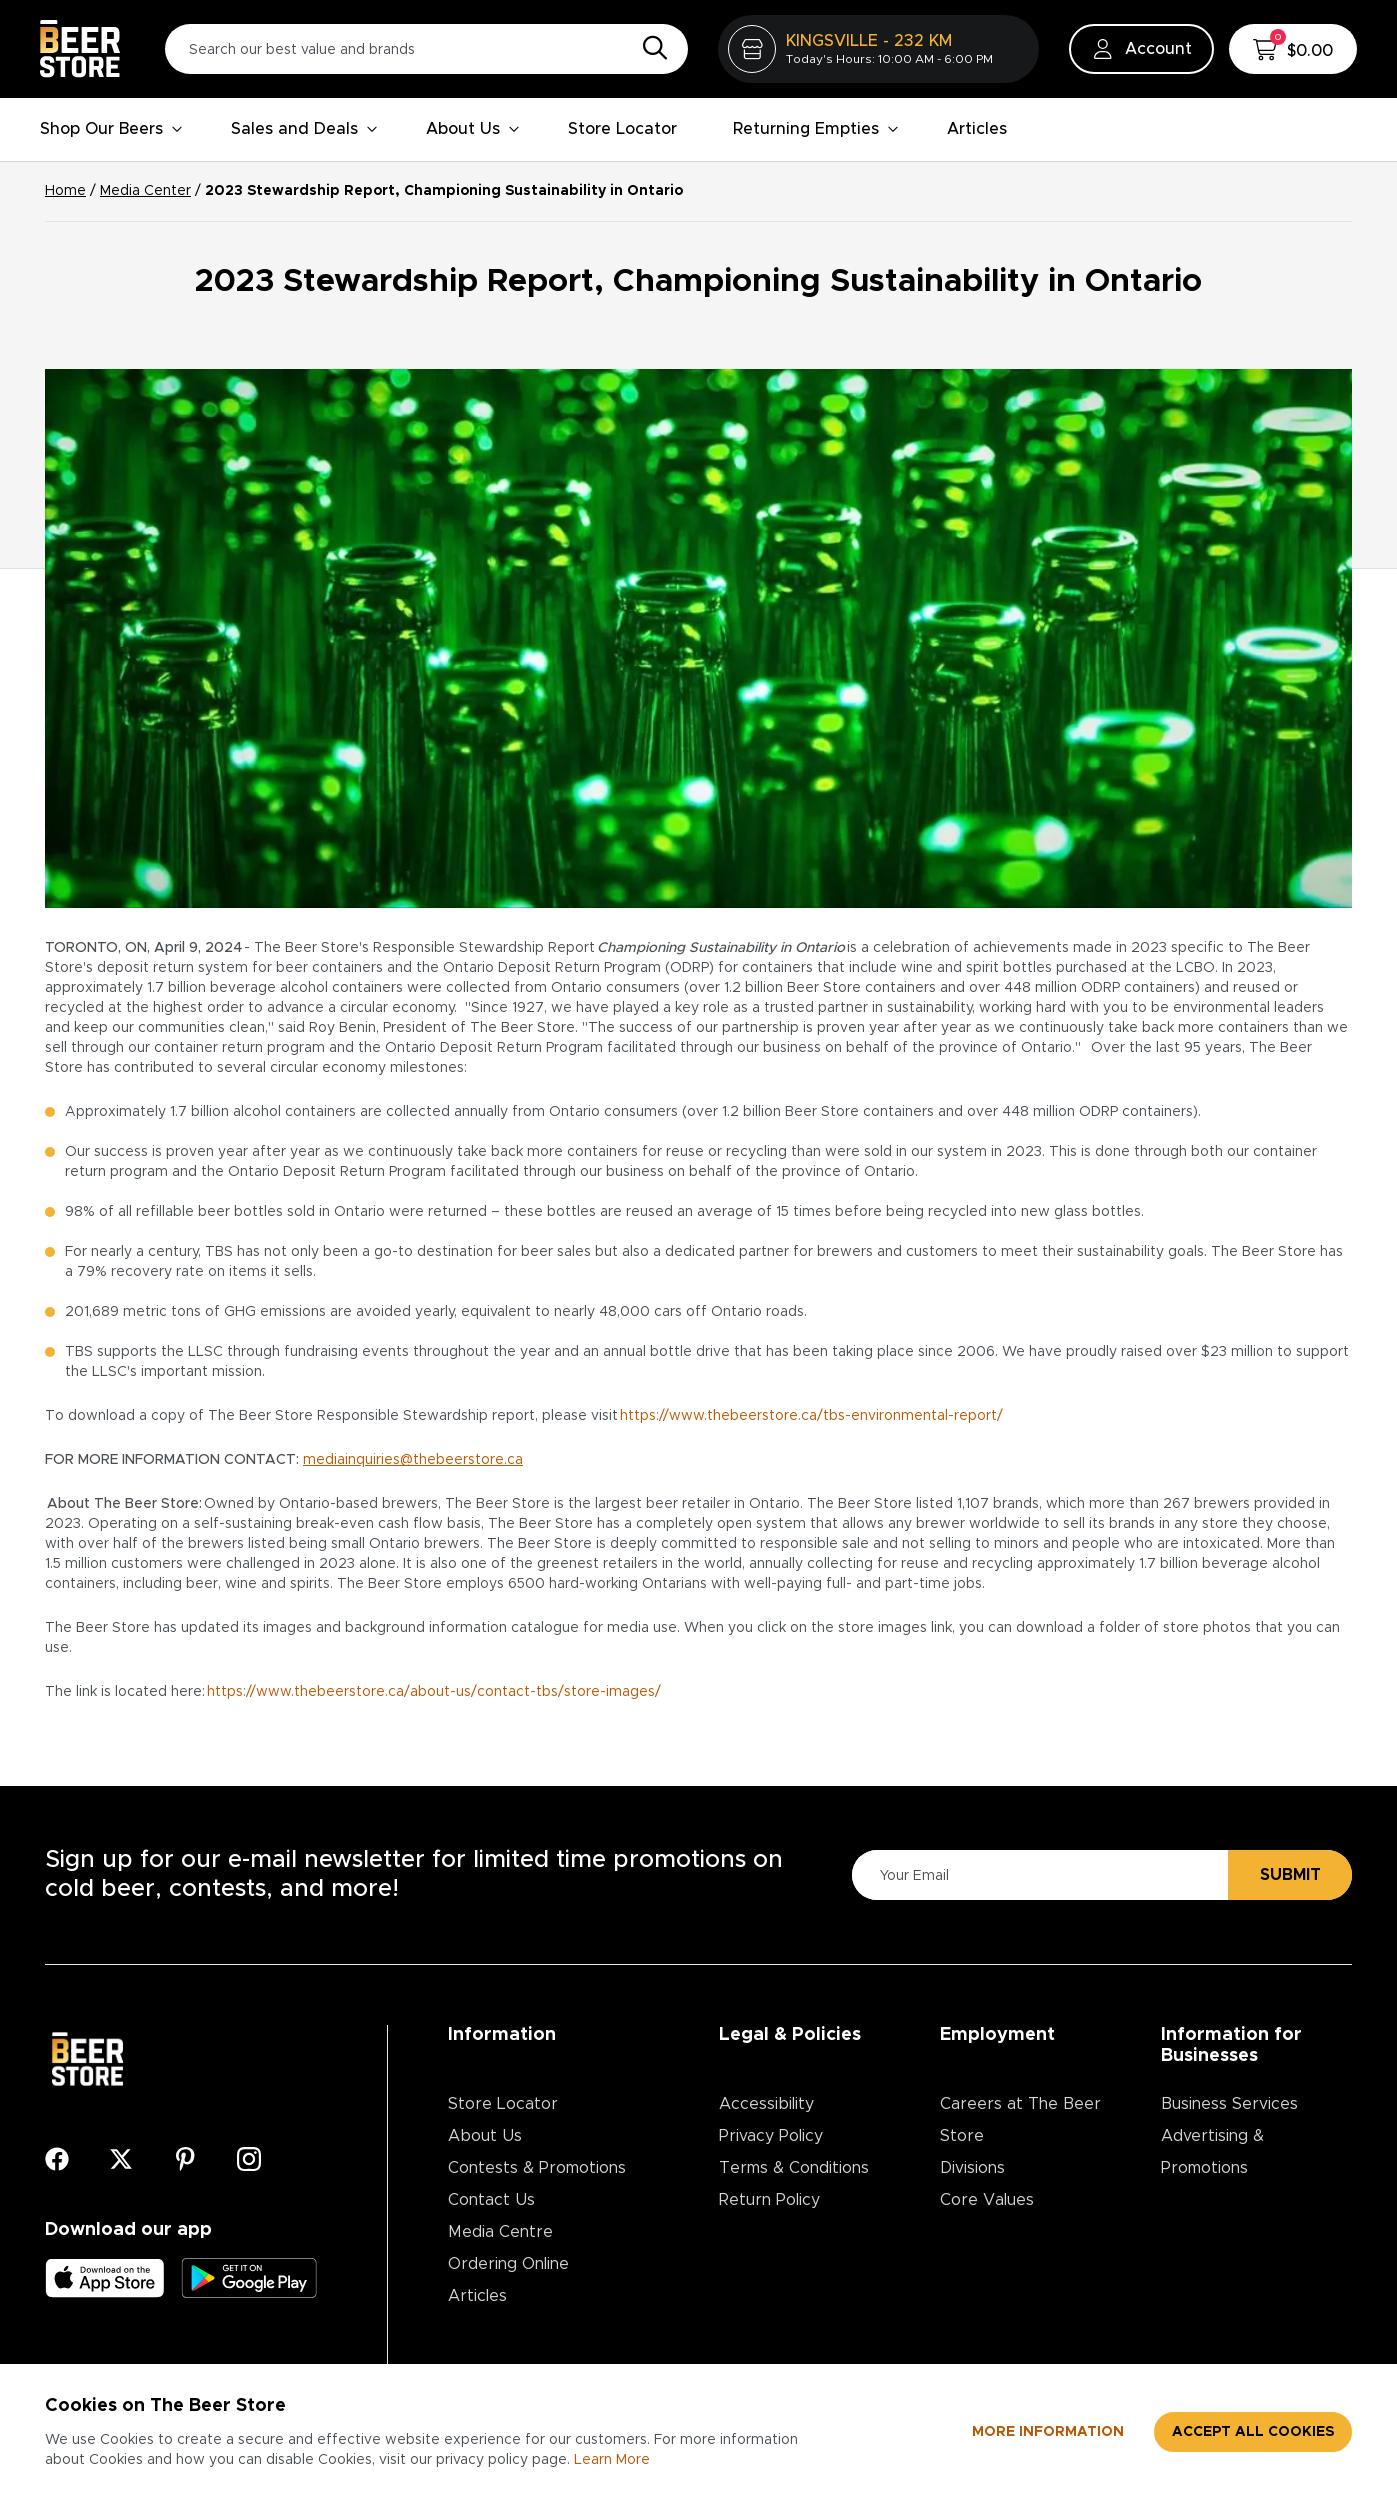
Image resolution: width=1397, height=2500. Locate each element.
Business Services (1229, 2104)
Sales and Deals (304, 129)
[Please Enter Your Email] (1037, 1875)
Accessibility (766, 2104)
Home (65, 191)
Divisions (972, 2168)
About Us (473, 129)
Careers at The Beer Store (1020, 2120)
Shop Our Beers (111, 129)
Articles (977, 129)
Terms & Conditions (794, 2168)
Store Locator (622, 129)
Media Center (145, 191)
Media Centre (500, 2232)
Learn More (612, 2460)
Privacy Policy (771, 2136)
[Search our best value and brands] (426, 49)
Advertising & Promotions (1212, 2152)
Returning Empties (816, 129)
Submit (1290, 1875)
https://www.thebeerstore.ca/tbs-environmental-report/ (811, 1416)
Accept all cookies (1253, 2432)
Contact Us (491, 2200)
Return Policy (769, 2200)
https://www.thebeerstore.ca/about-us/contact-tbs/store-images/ (435, 1692)
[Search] (650, 49)
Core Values (987, 2200)
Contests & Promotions (537, 2168)
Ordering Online (508, 2264)
